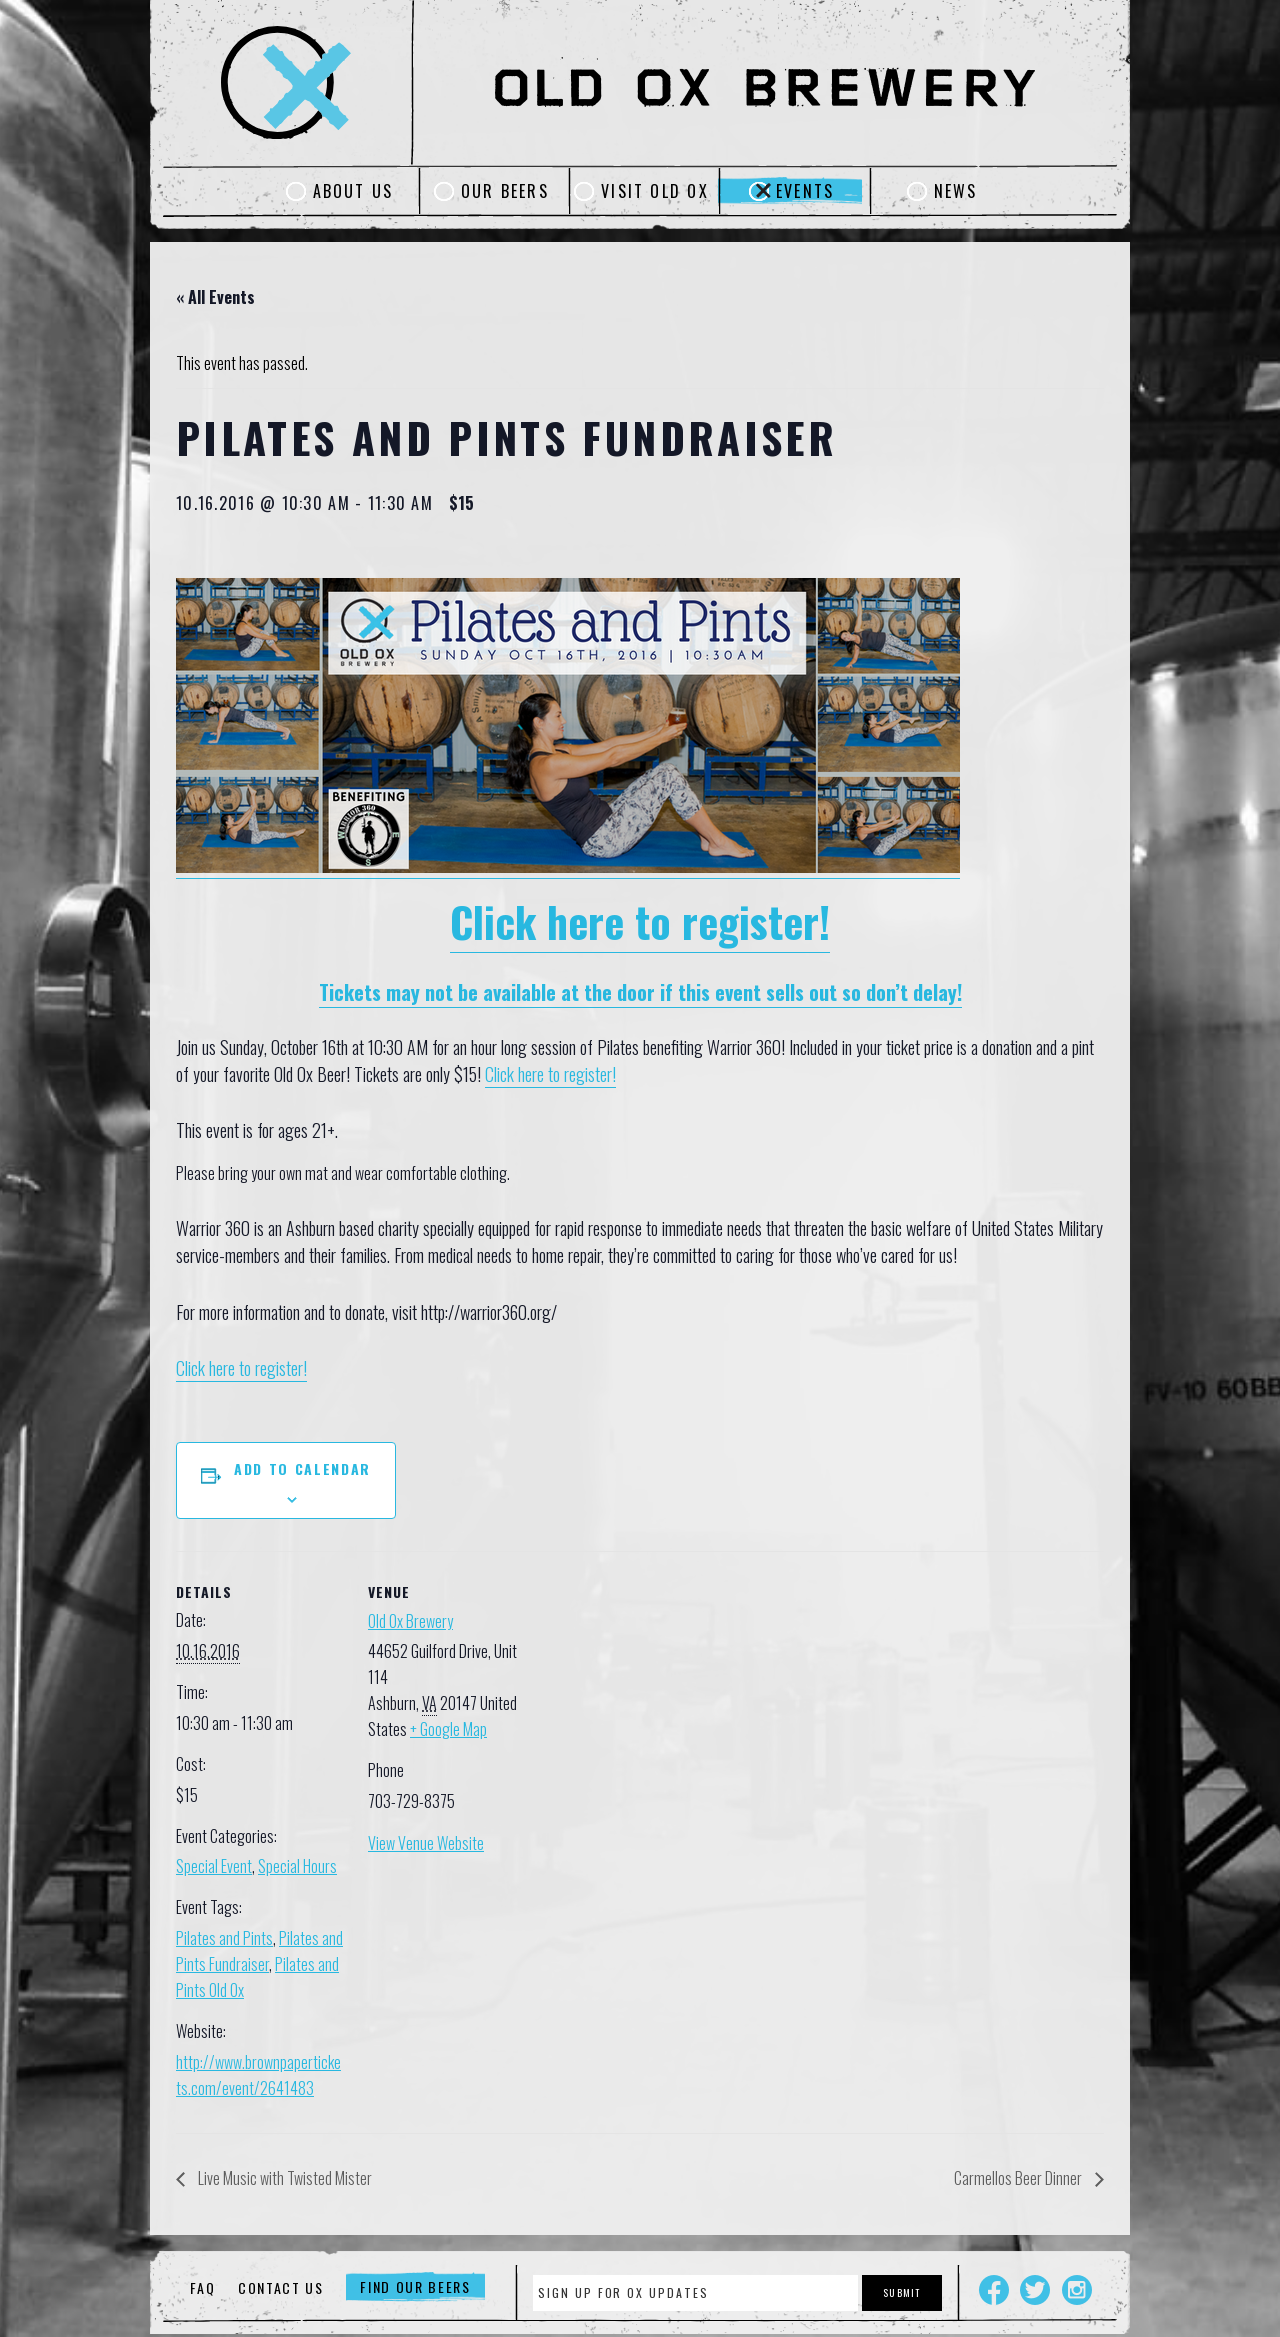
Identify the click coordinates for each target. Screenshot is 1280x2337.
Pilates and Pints (224, 1938)
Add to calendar (302, 1468)
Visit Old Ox (655, 191)
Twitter (1035, 2290)
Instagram (1077, 2290)
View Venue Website (426, 1843)
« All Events (215, 297)
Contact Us (281, 2287)
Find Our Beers (415, 2287)
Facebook (994, 2290)
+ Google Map (448, 1729)
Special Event (214, 1866)
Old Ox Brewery (410, 1621)
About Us (353, 191)
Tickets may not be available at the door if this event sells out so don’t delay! (640, 992)
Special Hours (297, 1866)
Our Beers (505, 191)
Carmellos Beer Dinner (1019, 2178)
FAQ (202, 2287)
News (956, 191)
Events (805, 191)
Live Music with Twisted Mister (283, 2178)
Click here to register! (640, 921)
